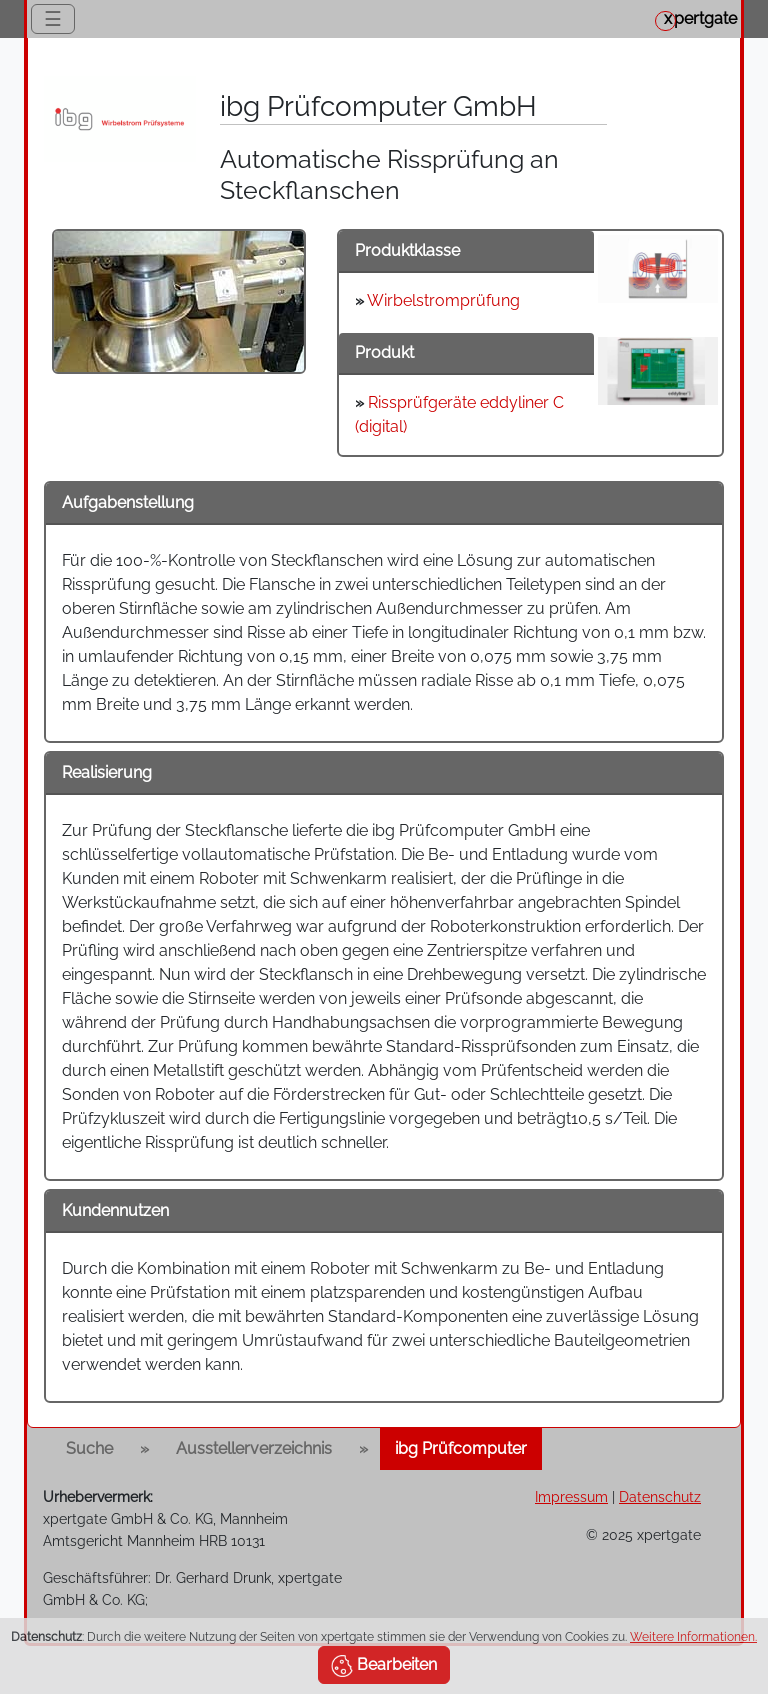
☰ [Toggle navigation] (53, 19)
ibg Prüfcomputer (461, 1448)
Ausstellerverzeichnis (254, 1448)
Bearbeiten (384, 1666)
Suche (89, 1448)
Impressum (571, 1496)
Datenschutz (660, 1496)
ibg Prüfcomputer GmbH (378, 106)
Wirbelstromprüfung (443, 300)
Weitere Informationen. (693, 1637)
